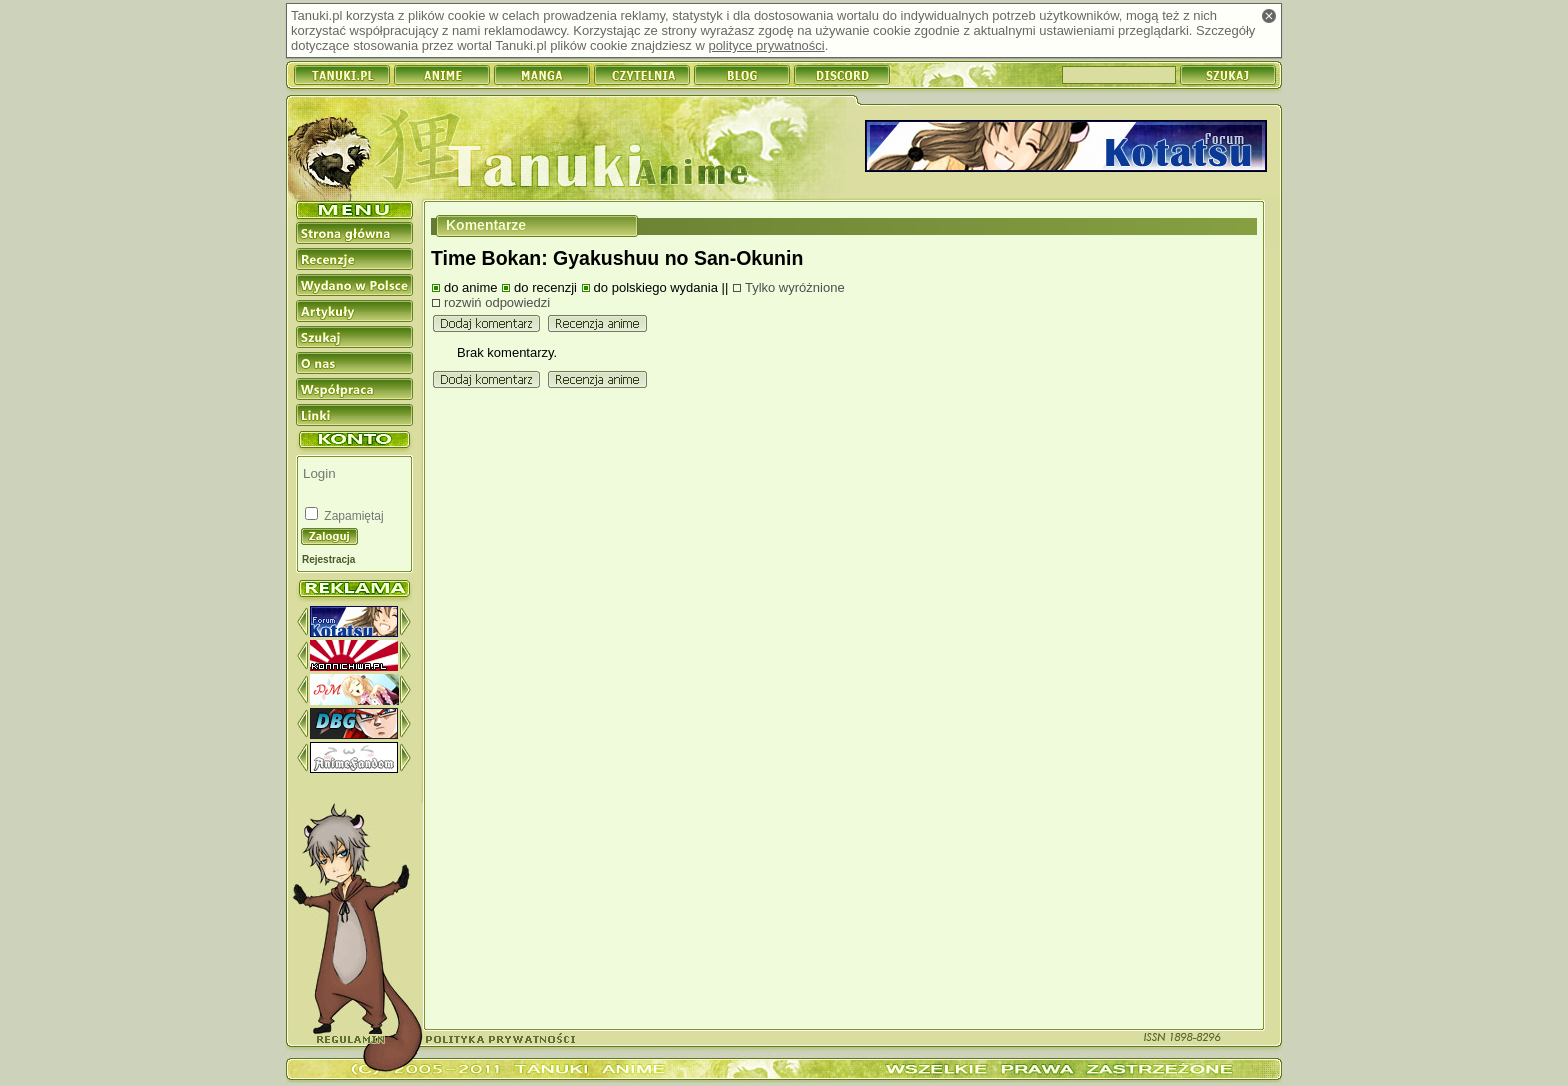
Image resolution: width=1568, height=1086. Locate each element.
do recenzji (545, 287)
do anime (470, 287)
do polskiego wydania (656, 287)
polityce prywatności (766, 45)
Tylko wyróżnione (795, 287)
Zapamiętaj (352, 516)
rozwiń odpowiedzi (497, 302)
